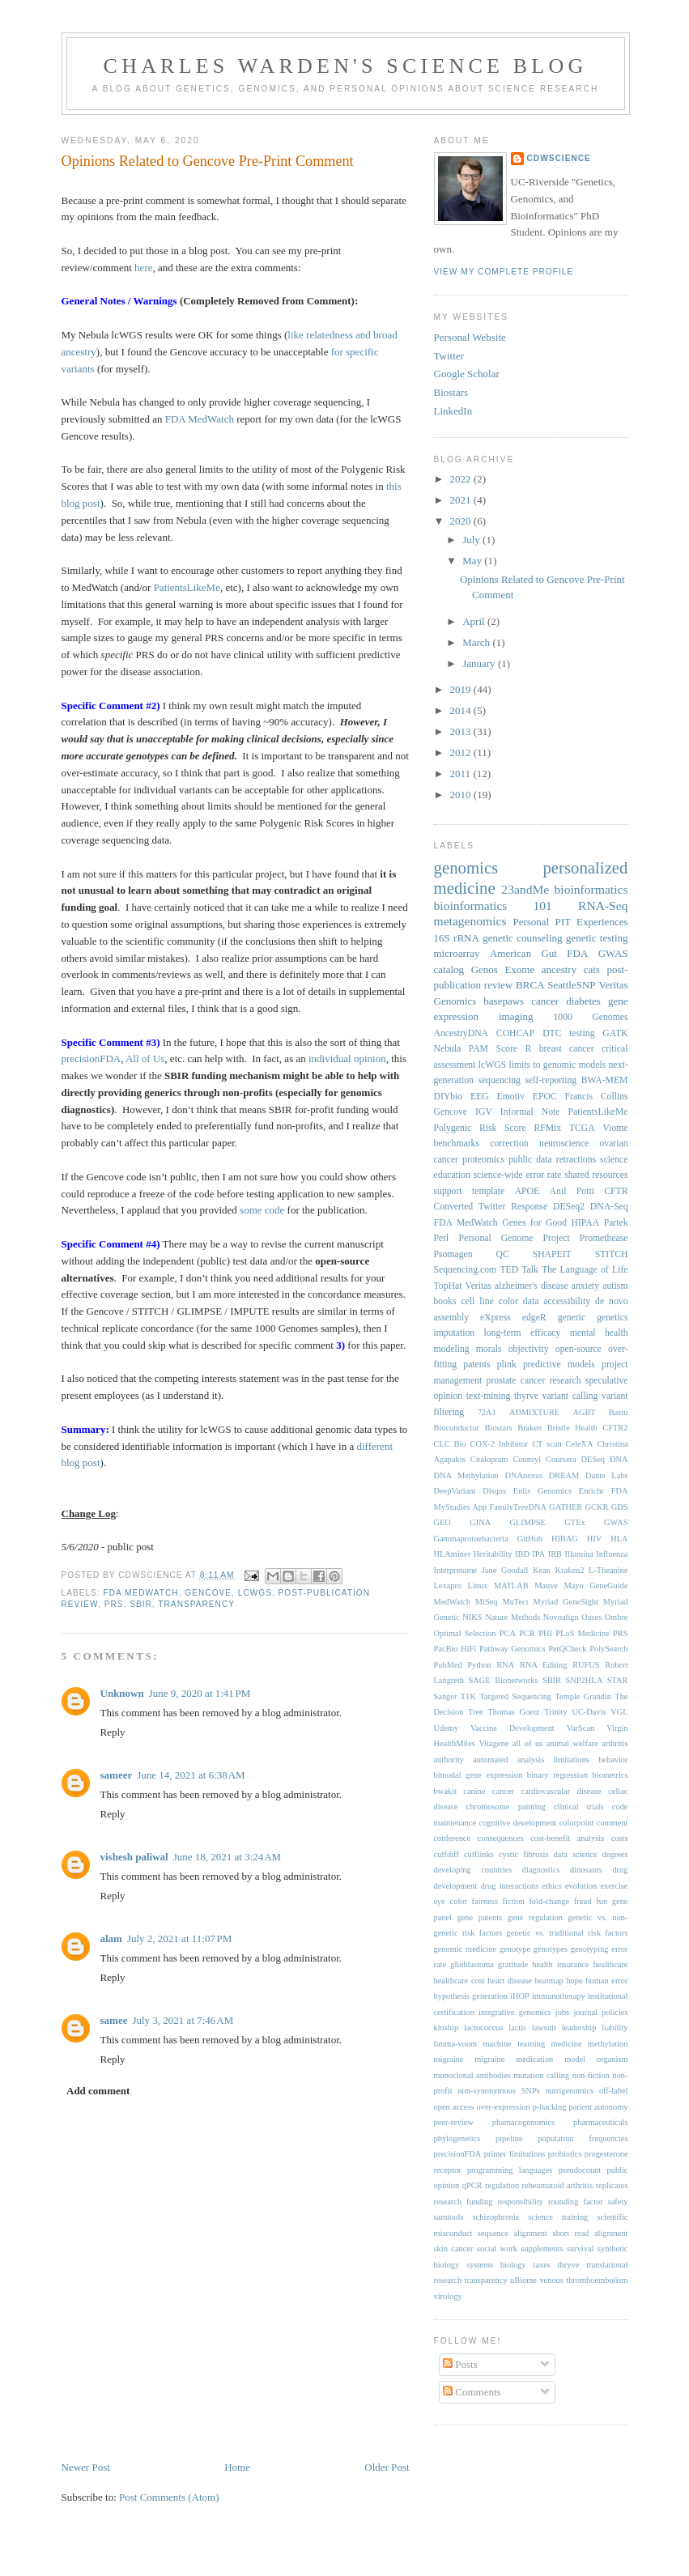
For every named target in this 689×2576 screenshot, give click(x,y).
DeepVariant (455, 1490)
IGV (483, 1112)
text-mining (488, 1396)
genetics (612, 1317)
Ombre (616, 1617)
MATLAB (511, 1585)
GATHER (565, 1507)
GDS (619, 1507)
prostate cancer (516, 1380)
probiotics (565, 2153)
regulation (502, 2185)
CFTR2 (614, 1427)
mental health (599, 1333)
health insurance (560, 1964)
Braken (529, 1427)
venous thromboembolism (583, 2280)
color (508, 1301)
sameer (116, 1775)
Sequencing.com (465, 1270)
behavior (612, 1759)
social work (497, 2248)
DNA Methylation (466, 1475)
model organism (595, 2059)
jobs (562, 2012)
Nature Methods (512, 1617)
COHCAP (515, 1033)
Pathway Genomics (512, 1648)
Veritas (478, 1286)
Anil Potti (572, 1191)
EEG (479, 1096)
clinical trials (579, 1806)
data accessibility (556, 1301)
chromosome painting (506, 1806)
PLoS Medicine (582, 1633)
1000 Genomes (590, 1017)
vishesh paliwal (134, 1857)
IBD (522, 1553)
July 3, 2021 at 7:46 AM (182, 2020)
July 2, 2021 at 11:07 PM (179, 1938)
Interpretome (456, 1570)
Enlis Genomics (542, 1490)
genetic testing (597, 938)
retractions (576, 1159)
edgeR (534, 1317)
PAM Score (493, 1049)
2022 (462, 479)
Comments (472, 2392)
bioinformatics (591, 889)
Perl (441, 1238)
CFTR (615, 1191)
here (143, 267)
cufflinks (479, 1854)
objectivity (528, 1349)
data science (576, 1854)
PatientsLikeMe (187, 587)
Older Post (386, 2467)
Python (479, 1664)
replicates (612, 2185)
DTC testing (568, 1033)
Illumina (579, 1553)
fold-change (549, 1901)
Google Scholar (467, 374)
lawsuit (544, 2027)
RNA (505, 1664)
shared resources (595, 1175)
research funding (463, 2201)
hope (574, 1980)
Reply (112, 1732)
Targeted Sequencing (515, 1696)
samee (114, 2020)
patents (476, 1364)
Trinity (556, 1711)
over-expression (503, 2106)
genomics (466, 867)
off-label (613, 2090)
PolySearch (608, 1648)
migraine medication (513, 2059)
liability (614, 2027)
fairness (485, 1901)
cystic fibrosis (524, 1854)
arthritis (614, 1743)
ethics (551, 1885)
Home (237, 2467)
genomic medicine (465, 1949)
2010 (462, 795)
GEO (442, 1522)
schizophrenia (496, 2217)
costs (619, 1838)
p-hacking (550, 2106)
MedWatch (452, 1601)
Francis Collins (596, 1096)
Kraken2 (570, 1570)
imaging (516, 1016)
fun (601, 1901)
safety (618, 2201)
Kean (542, 1570)
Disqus (494, 1490)
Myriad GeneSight (566, 1601)
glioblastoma (472, 1964)
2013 (462, 731)
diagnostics (541, 1869)
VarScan (581, 1728)
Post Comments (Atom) (169, 2497)
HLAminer (452, 1553)
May (473, 561)
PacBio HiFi (455, 1648)
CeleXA (579, 1443)
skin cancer (454, 2248)
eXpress (495, 1317)
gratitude (513, 1964)
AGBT (583, 1412)
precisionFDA (91, 1058)
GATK (614, 1033)
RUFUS (586, 1664)
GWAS (615, 1522)
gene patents (480, 1917)
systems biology (496, 2264)
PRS (114, 1604)
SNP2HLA (584, 1680)
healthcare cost (459, 1980)
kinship (446, 2027)
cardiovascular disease (561, 1791)
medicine (566, 2043)
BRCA (530, 985)
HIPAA (586, 1223)
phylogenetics (457, 2138)
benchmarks (456, 1143)
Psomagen (453, 1254)
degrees (615, 1854)
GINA (480, 1522)
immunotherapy (558, 1996)
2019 (462, 689)
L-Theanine (608, 1570)
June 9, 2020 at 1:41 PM (200, 1693)
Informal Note (530, 1112)
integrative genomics (514, 2012)
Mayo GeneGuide (595, 1585)
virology (448, 2296)
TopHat (448, 1286)
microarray (457, 953)
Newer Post (86, 2467)
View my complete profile (504, 271)
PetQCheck (567, 1648)
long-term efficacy (522, 1333)
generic (571, 1317)
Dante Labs (606, 1475)
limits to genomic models (557, 1065)
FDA (577, 953)
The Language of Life (584, 1270)
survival (580, 2248)
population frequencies (582, 2138)
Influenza (611, 1553)
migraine (449, 2059)
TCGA (582, 1128)
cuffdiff (446, 1854)
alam (111, 1938)
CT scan (546, 1443)
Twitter (449, 356)
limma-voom (456, 2043)
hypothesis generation (471, 1996)
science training (558, 2217)
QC (501, 1254)
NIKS (472, 1617)
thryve (569, 2264)
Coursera (561, 1459)
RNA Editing (544, 1664)
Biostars (451, 392)
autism (614, 1286)
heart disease (509, 1980)
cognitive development (517, 1822)
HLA (618, 1538)
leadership (579, 2027)
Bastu (618, 1412)
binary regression (557, 1774)
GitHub (529, 1538)
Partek (616, 1223)
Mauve (546, 1585)
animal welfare (572, 1743)
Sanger (445, 1696)
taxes (542, 2264)
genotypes (551, 1949)
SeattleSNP (571, 985)
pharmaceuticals (600, 2122)
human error (606, 1980)
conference (452, 1838)
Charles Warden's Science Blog (346, 66)
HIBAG (564, 1538)
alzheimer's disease (531, 1286)
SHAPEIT (552, 1254)
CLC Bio (450, 1443)
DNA (619, 1459)
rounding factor (575, 2201)
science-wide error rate (518, 1175)
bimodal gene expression (478, 1774)
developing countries (473, 1869)
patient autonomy (598, 2106)
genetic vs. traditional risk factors (567, 1932)
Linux (478, 1585)
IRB (555, 1553)
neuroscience (564, 1143)
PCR (527, 1633)
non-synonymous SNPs (498, 2090)
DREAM (564, 1475)
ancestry (559, 969)
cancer (545, 1001)
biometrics (610, 1774)
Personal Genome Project (513, 1238)
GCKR (597, 1507)
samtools (449, 2217)
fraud (583, 1901)
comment (612, 1822)
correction (509, 1143)
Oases (591, 1617)
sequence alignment (512, 2233)
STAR (617, 1680)
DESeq (593, 1459)
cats (592, 969)
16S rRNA (456, 938)
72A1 (487, 1412)
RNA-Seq (603, 905)
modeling (452, 1349)
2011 (462, 773)
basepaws (503, 1001)
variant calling (570, 1396)
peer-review (454, 2122)
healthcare (610, 1964)
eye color (450, 1901)
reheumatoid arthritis (557, 2185)
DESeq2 (569, 1206)
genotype (515, 1949)
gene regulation (535, 1917)
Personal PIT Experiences (569, 922)
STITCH (611, 1254)
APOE (527, 1191)
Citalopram (489, 1459)
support (448, 1191)
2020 (462, 521)
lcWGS (255, 1592)
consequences (501, 1838)
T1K (468, 1696)
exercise (613, 1885)
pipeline (508, 2138)
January (480, 663)
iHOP (520, 1996)
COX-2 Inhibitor (499, 1443)
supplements (542, 2248)
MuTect (515, 1601)
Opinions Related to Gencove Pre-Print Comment (208, 161)
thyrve (526, 1396)
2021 (462, 500)
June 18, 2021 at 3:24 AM (227, 1857)
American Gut (523, 953)
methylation (608, 2043)
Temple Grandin (582, 1696)
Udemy (446, 1728)
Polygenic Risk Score (480, 1128)
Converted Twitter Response (491, 1206)
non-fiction (591, 2075)
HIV (594, 1538)
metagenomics (470, 921)
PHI (545, 1633)
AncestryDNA (461, 1033)
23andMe (525, 889)
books (445, 1301)
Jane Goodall (505, 1570)
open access (454, 2106)
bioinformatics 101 (493, 905)
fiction (514, 1901)
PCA (508, 1633)
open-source (578, 1349)
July (472, 539)
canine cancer (488, 1791)
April (474, 621)
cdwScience (559, 158)
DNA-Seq (609, 1206)
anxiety (585, 1286)
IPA (538, 1553)
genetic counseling (522, 938)
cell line (477, 1301)
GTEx (574, 1522)
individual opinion (347, 1058)
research (565, 1380)
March (477, 642)
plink (507, 1364)
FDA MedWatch (199, 419)
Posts (460, 2364)
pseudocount (580, 2170)
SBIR (141, 1604)
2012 (462, 752)
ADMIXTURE (534, 1412)
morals (489, 1349)
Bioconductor (457, 1427)
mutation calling (541, 2075)
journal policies (600, 2012)
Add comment (98, 2091)
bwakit (445, 1791)
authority (449, 1759)
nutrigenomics (569, 2090)
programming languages (509, 2170)
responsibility (520, 2201)
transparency (196, 1604)
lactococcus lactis (495, 2027)
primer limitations (515, 2153)
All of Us (144, 1058)
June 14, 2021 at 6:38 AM (191, 1775)
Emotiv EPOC (527, 1096)
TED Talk (519, 1270)
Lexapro (448, 1585)
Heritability (493, 1553)
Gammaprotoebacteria (471, 1538)
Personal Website (470, 337)
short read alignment (589, 2233)
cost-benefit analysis (567, 1838)
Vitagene (493, 1743)
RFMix (547, 1128)
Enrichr (591, 1490)
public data (530, 1159)
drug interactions (509, 1885)
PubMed (448, 1664)
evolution (581, 1885)
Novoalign (561, 1617)
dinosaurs (586, 1869)
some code (262, 1210)
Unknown (122, 1693)
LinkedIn (453, 411)
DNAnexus (523, 1475)
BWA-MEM (604, 1080)
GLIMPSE (528, 1522)
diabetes (583, 1001)
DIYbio (448, 1096)
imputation (454, 1333)
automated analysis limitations (531, 1759)
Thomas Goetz (513, 1711)
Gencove (208, 1592)
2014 (462, 710)
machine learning (514, 2043)
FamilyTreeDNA (518, 1507)
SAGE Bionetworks (503, 1680)
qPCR (472, 2185)
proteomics (483, 1159)
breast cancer (566, 1049)
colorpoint (576, 1822)
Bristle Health (572, 1427)
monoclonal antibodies (472, 2075)
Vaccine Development (512, 1728)
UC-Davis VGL (599, 1711)
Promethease (604, 1238)
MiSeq (486, 1601)
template (488, 1191)
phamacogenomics (523, 2122)
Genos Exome (503, 969)
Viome (614, 1128)
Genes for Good (534, 1223)
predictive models (559, 1364)
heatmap (549, 1980)
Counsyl (526, 1459)
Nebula (447, 1049)
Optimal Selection (465, 1633)
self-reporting (551, 1080)
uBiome (523, 2280)
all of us (527, 1743)
